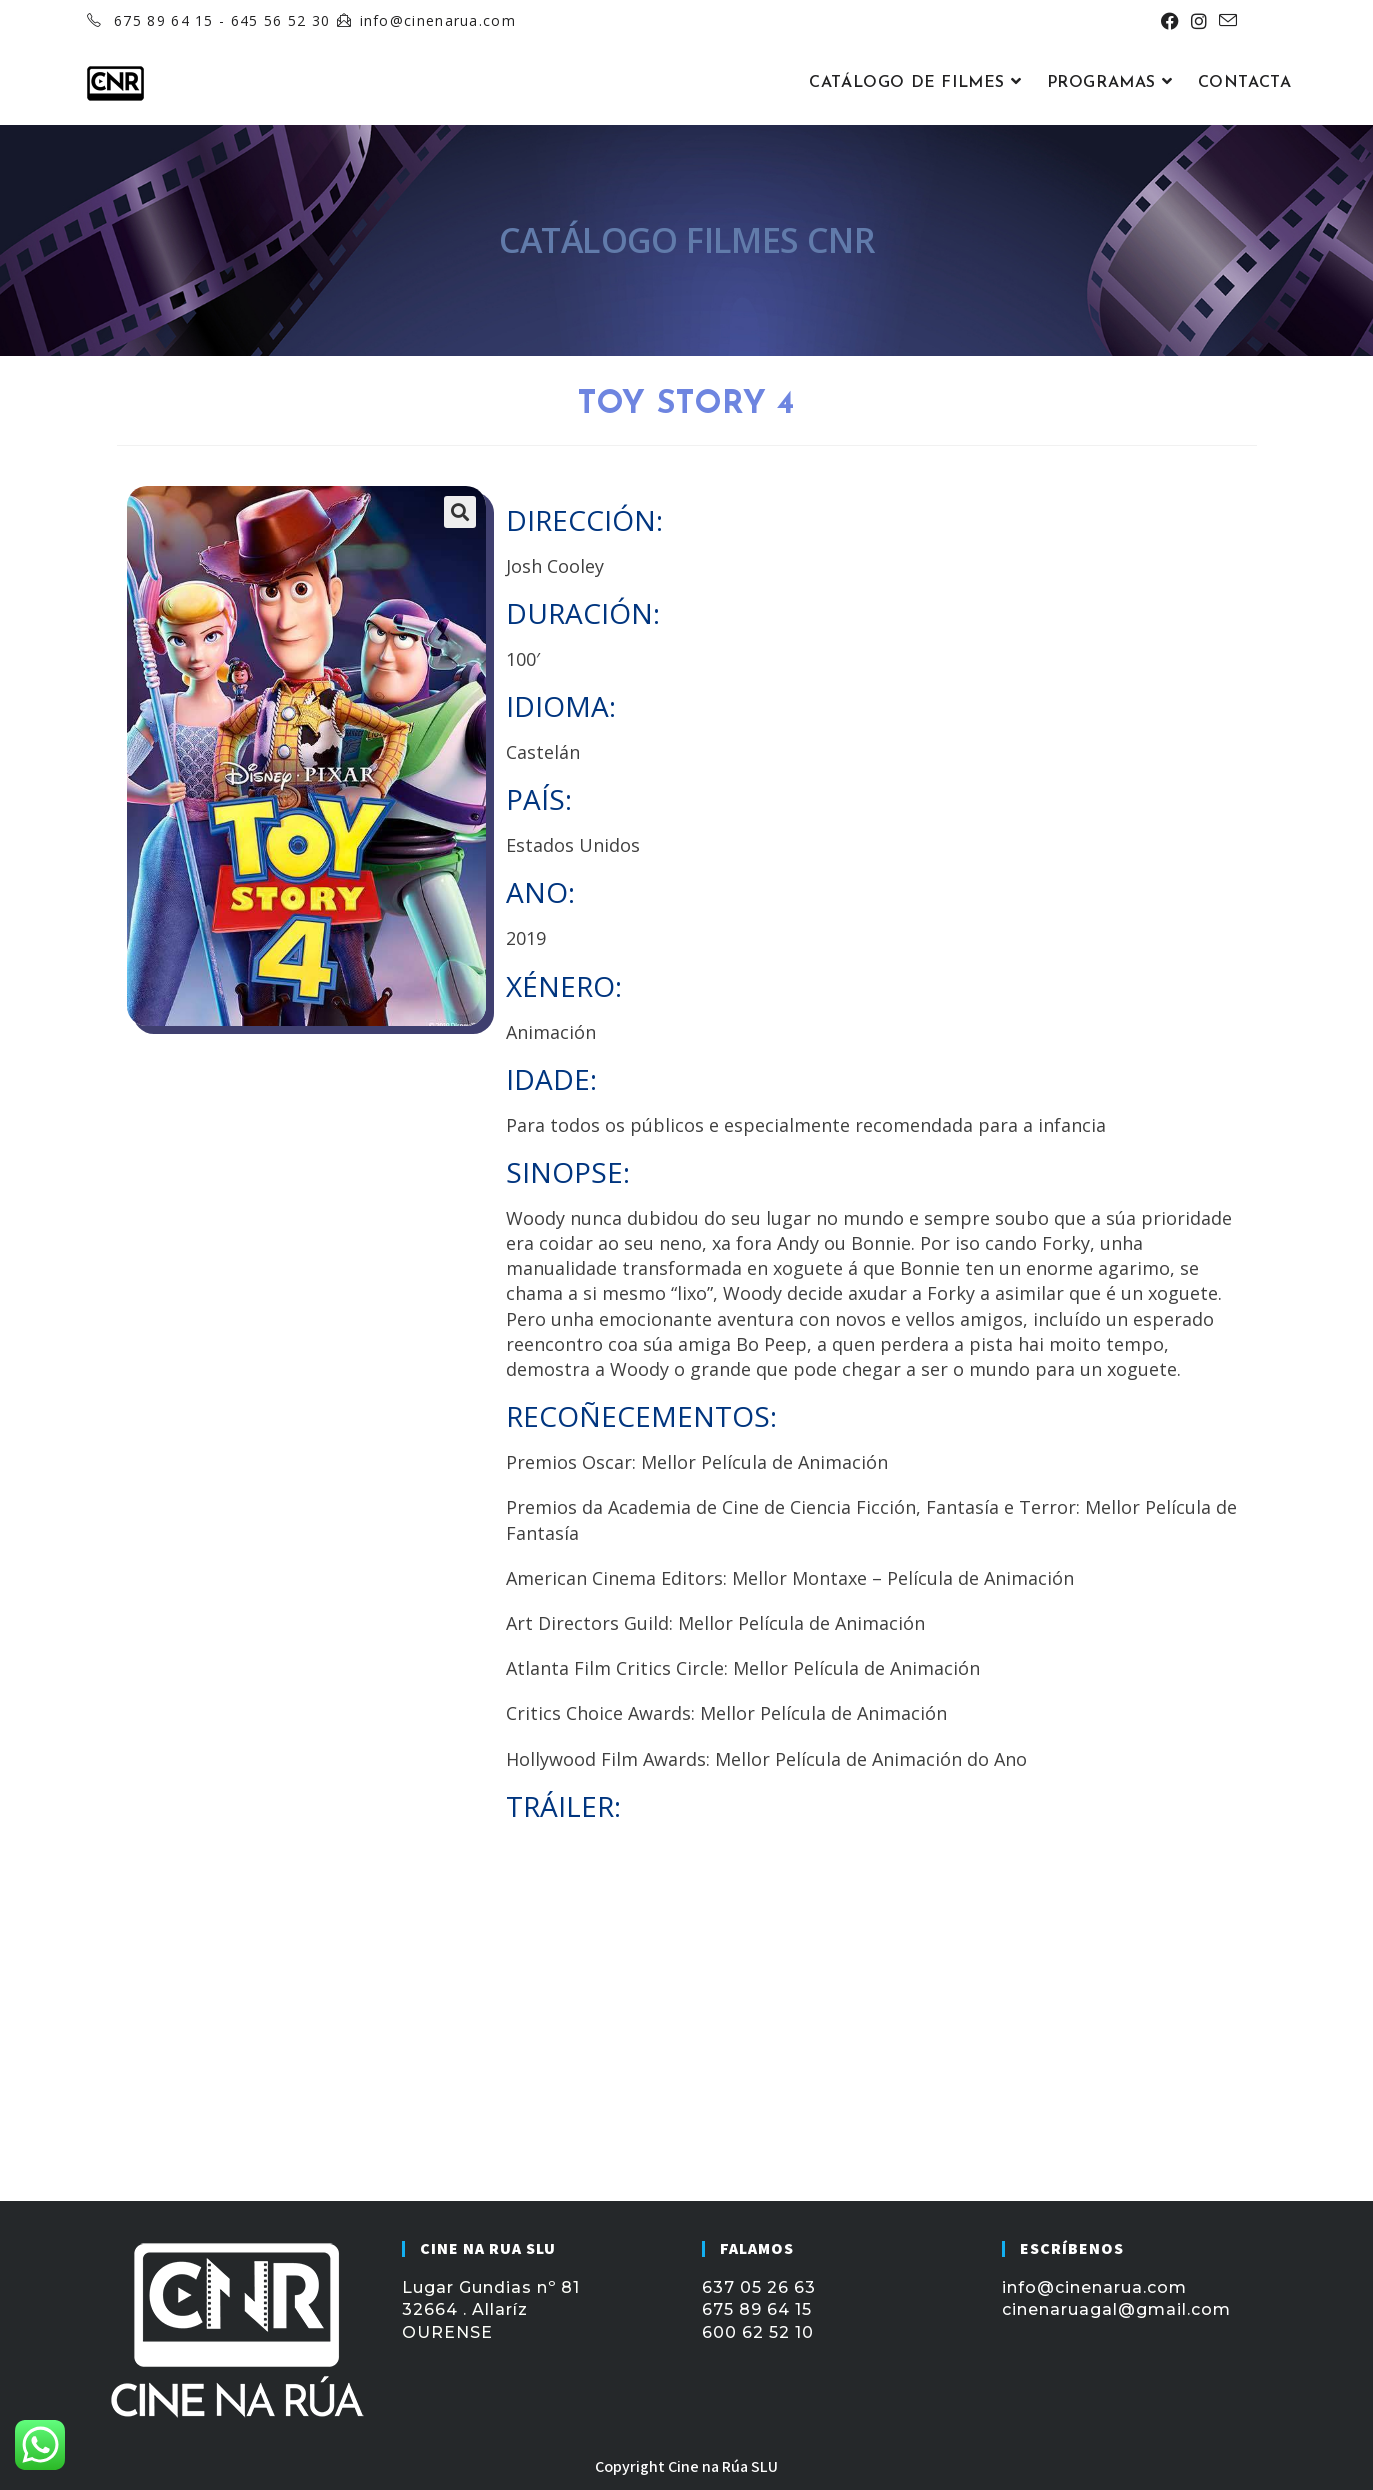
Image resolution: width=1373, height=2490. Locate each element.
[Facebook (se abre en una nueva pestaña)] (1170, 21)
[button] (460, 512)
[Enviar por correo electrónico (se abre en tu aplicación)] (1225, 21)
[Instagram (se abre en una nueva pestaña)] (1199, 21)
